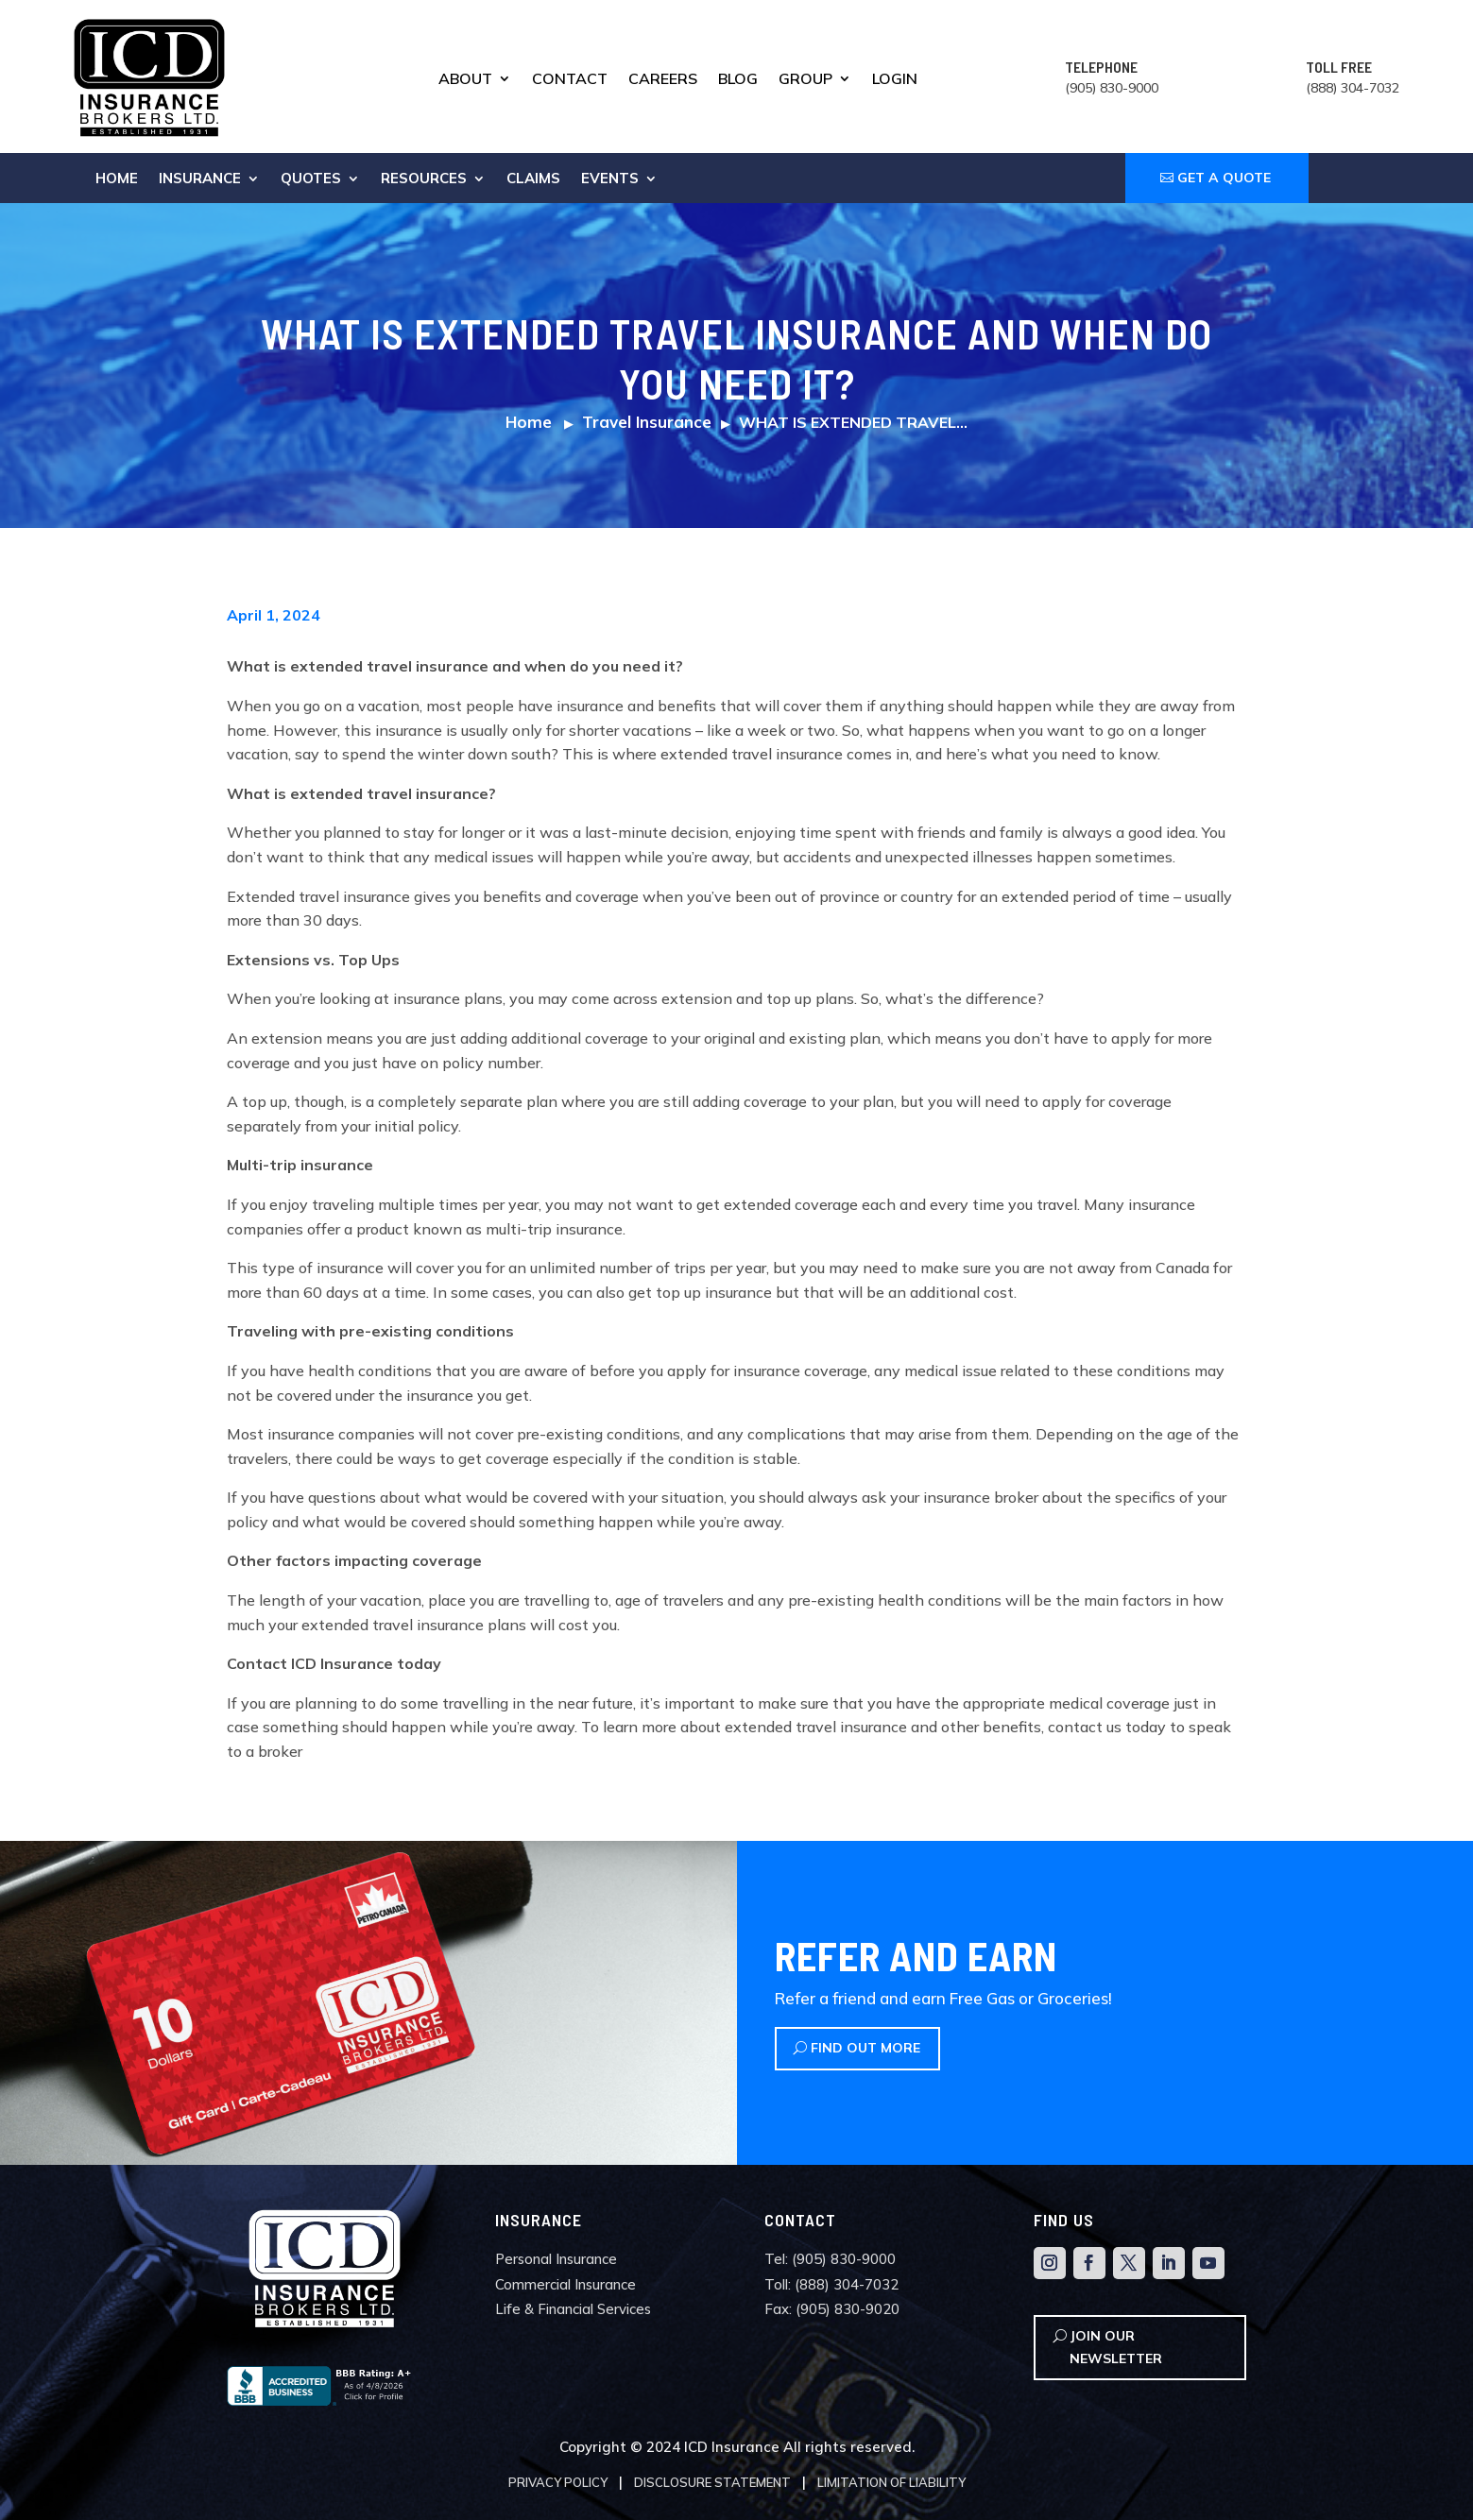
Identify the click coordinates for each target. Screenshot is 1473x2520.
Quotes (311, 179)
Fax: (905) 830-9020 (831, 2309)
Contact (570, 80)
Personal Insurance (556, 2259)
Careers (662, 80)
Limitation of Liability (891, 2482)
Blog (738, 80)
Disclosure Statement (712, 2482)
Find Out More (865, 2047)
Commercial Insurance (565, 2284)
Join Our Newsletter (1116, 2347)
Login (894, 80)
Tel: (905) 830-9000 (830, 2259)
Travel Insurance (646, 422)
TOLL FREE (1339, 67)
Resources (424, 179)
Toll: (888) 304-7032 (831, 2284)
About (465, 80)
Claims (533, 179)
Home (116, 179)
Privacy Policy (558, 2482)
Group (805, 80)
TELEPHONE (1101, 67)
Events (610, 179)
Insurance (200, 179)
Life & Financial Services (573, 2309)
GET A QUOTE (1224, 177)
